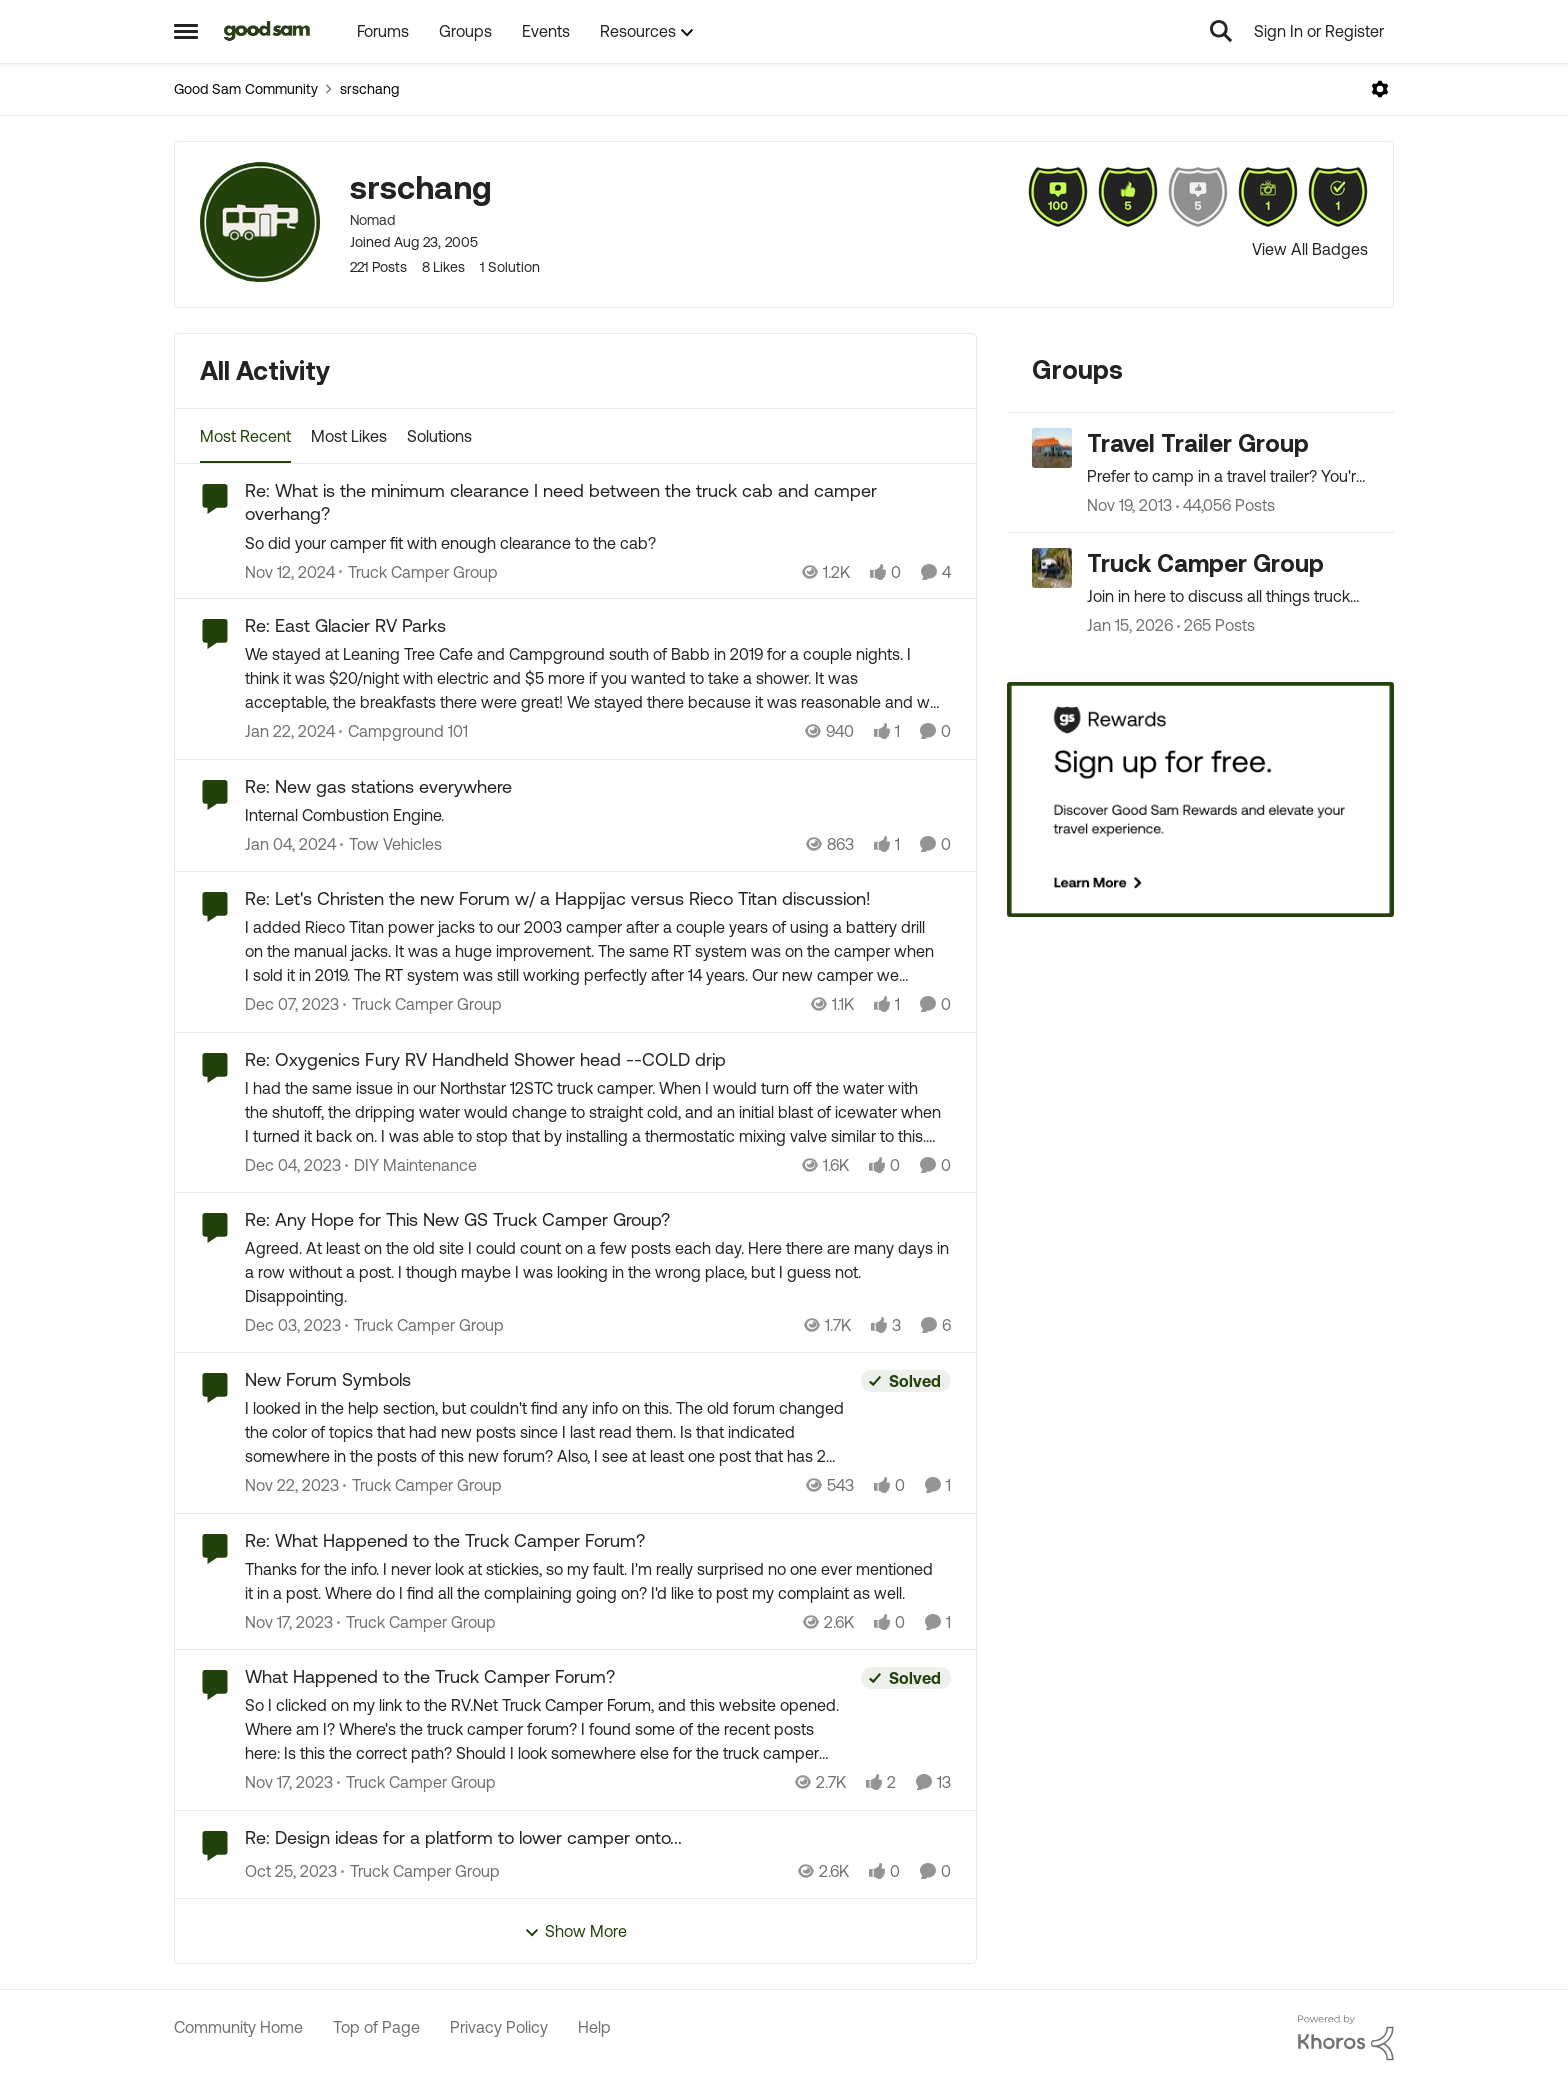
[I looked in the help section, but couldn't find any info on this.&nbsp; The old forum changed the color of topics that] (548, 1433)
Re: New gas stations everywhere (378, 786)
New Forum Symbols (328, 1379)
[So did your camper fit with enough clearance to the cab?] (598, 542)
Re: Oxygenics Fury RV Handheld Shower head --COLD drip (485, 1059)
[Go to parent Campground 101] (403, 732)
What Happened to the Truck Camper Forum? (430, 1676)
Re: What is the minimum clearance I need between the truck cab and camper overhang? (561, 502)
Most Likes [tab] (349, 436)
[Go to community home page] (267, 31)
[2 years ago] (290, 732)
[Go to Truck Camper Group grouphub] (1052, 568)
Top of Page (376, 2027)
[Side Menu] (186, 31)
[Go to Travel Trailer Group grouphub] (1052, 448)
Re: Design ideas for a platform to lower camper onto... (463, 1837)
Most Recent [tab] (245, 436)
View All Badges (1310, 249)
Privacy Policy (499, 2027)
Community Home (238, 2027)
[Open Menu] (1380, 89)
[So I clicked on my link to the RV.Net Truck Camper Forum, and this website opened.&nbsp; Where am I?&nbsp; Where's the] (548, 1730)
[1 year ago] (290, 571)
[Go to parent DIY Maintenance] (411, 1165)
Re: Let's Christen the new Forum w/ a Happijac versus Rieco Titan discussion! (558, 898)
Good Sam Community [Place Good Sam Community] (246, 89)
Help (594, 2027)
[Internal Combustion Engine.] (598, 815)
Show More (575, 1931)
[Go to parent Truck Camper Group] (418, 571)
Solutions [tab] (439, 436)
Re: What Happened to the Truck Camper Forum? (445, 1540)
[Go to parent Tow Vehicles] (391, 844)
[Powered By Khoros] (1346, 2038)
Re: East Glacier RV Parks (345, 625)
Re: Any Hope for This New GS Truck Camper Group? (457, 1219)
